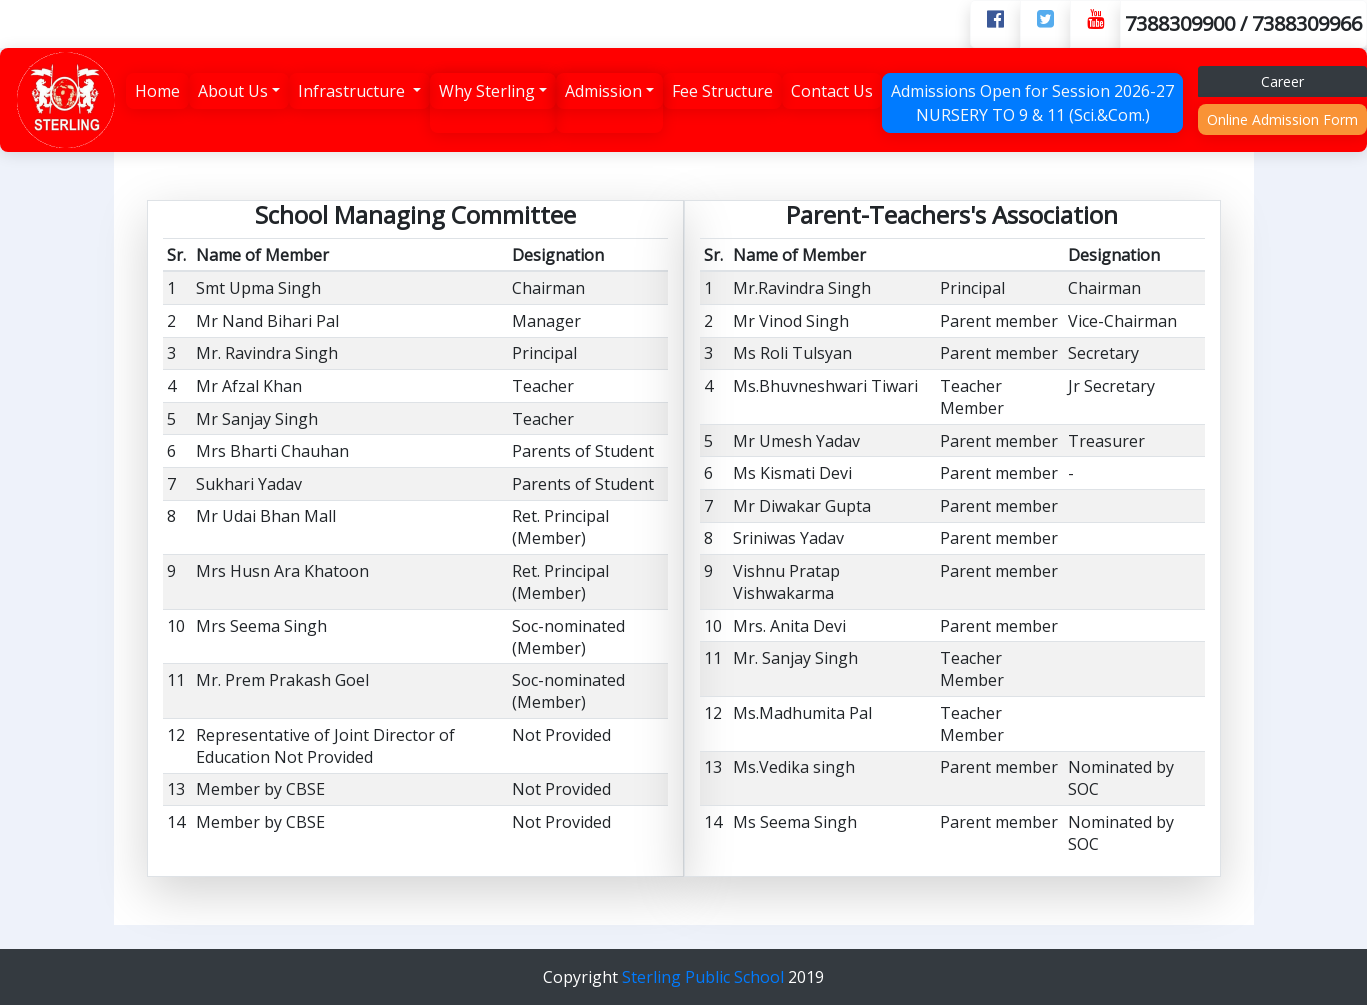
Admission (603, 91)
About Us (233, 91)
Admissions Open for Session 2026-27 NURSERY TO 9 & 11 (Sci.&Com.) (1032, 103)
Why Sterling (487, 91)
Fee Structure (722, 91)
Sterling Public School (705, 977)
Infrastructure (353, 91)
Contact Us (832, 91)
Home (157, 91)
